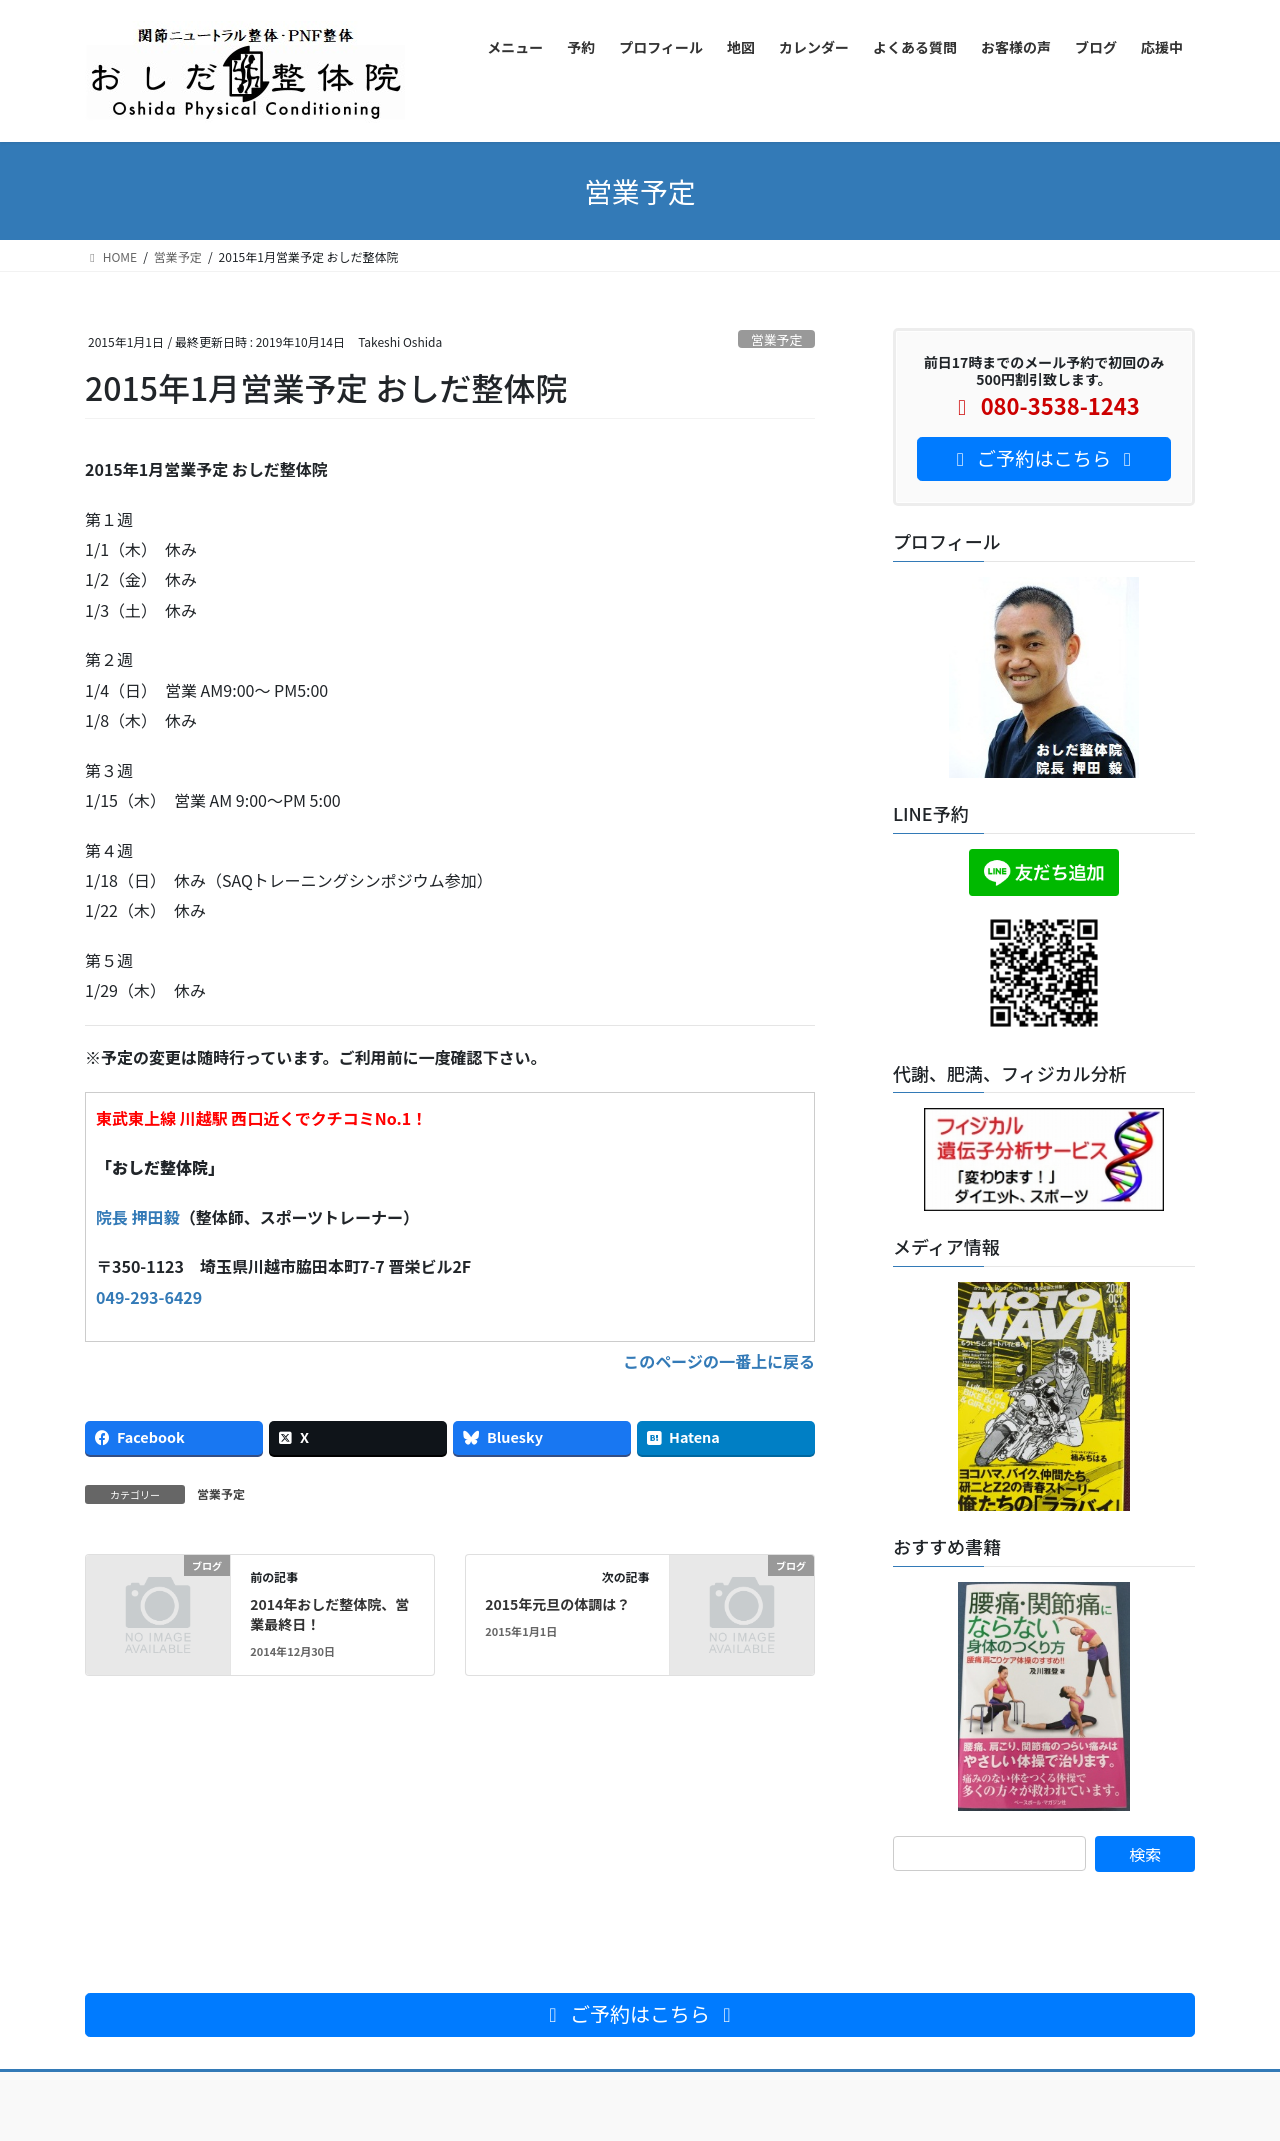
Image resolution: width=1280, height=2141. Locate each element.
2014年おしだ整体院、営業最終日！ (329, 1614)
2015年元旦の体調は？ (557, 1604)
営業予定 (776, 339)
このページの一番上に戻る (719, 1361)
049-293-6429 (149, 1297)
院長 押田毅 (138, 1217)
